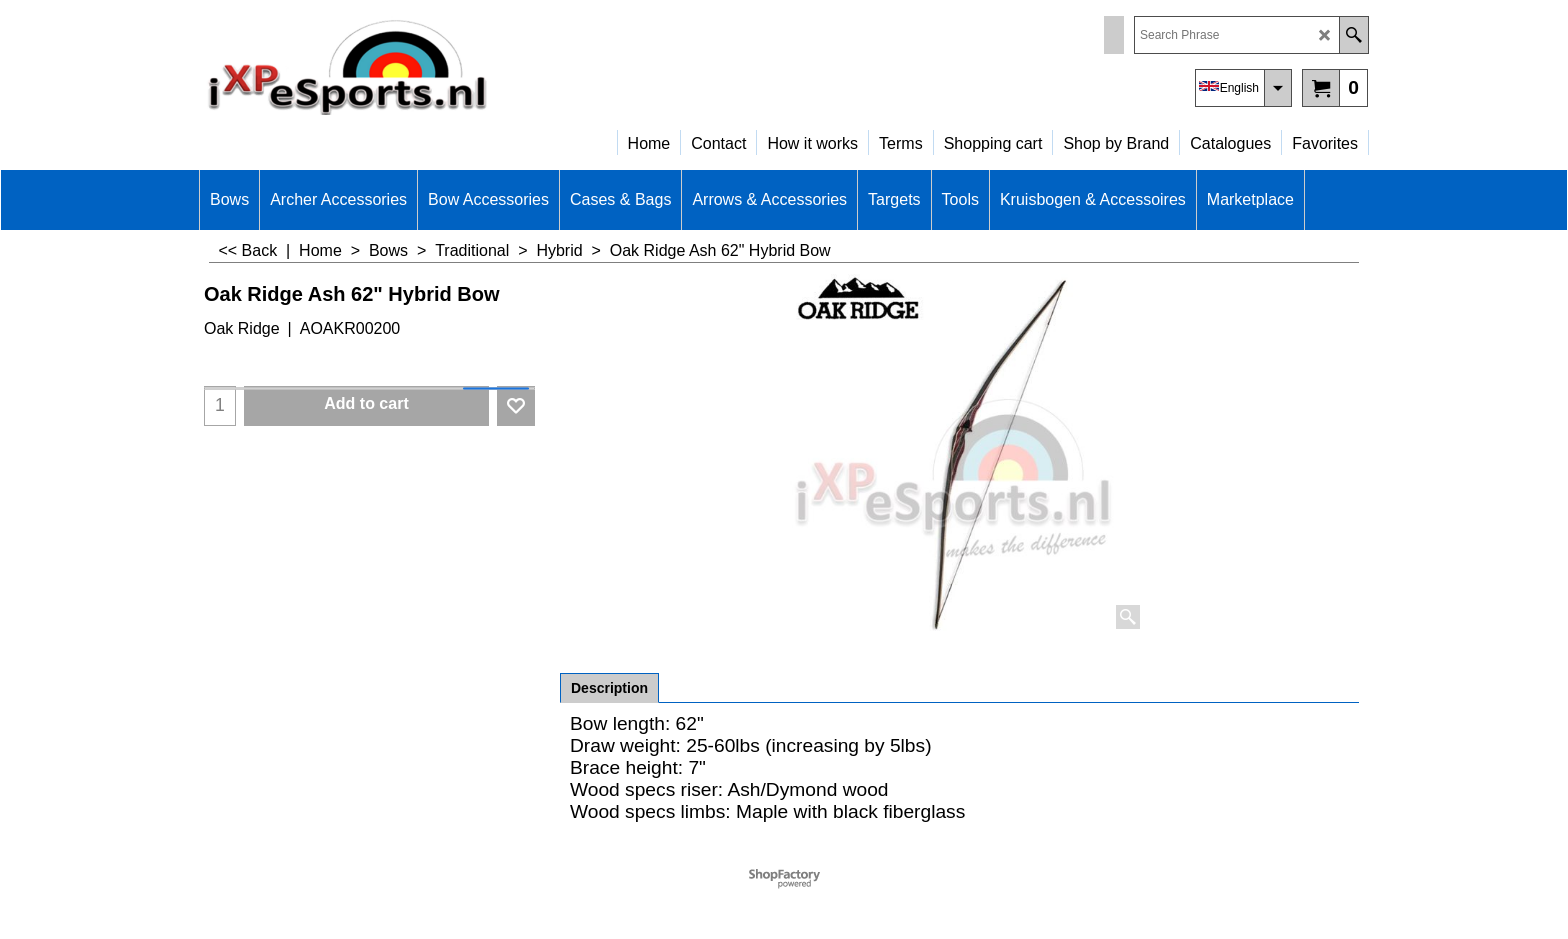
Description (609, 688)
